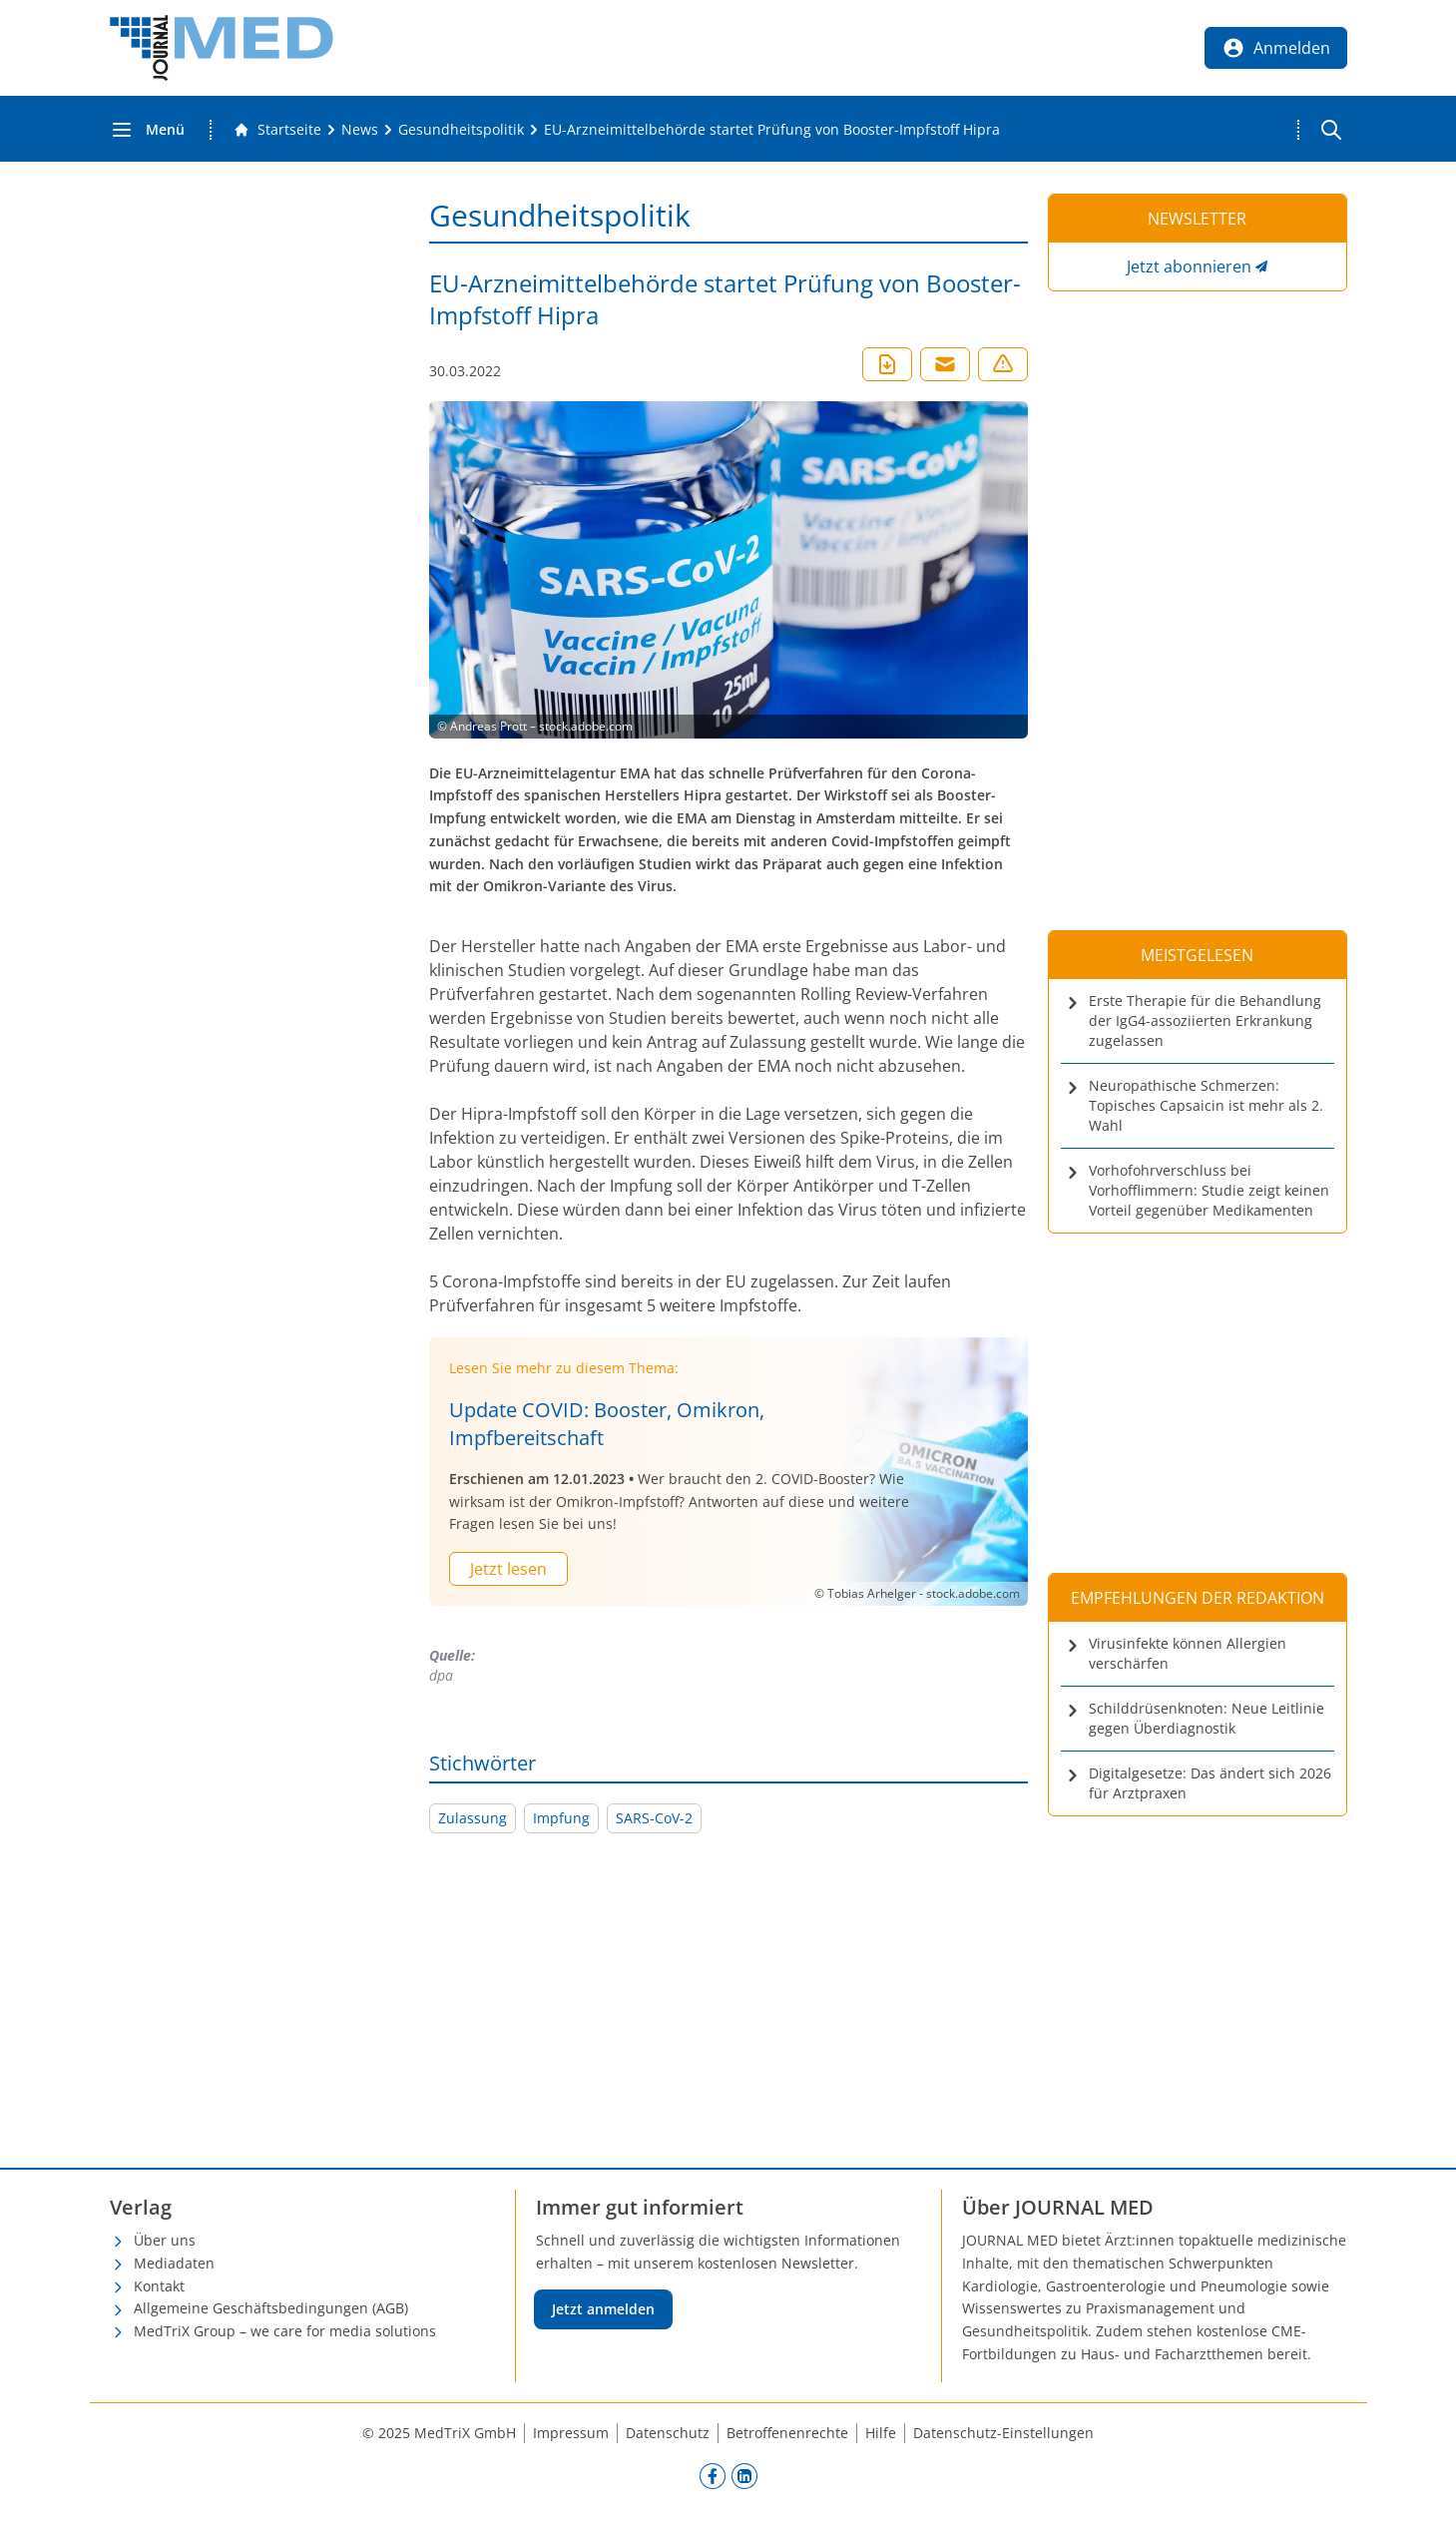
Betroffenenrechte (787, 2432)
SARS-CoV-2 (654, 1817)
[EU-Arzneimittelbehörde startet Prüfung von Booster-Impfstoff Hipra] (772, 130)
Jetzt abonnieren (1189, 266)
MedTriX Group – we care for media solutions (285, 2330)
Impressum (571, 2432)
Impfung (561, 1817)
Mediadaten (174, 2263)
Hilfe (880, 2432)
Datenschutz (668, 2432)
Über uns (165, 2240)
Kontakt (159, 2285)
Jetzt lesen (508, 1569)
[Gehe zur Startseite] (277, 130)
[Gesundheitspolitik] (461, 130)
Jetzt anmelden (603, 2308)
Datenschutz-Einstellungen (1003, 2432)
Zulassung (472, 1817)
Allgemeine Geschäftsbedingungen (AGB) (271, 2307)
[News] (359, 130)
